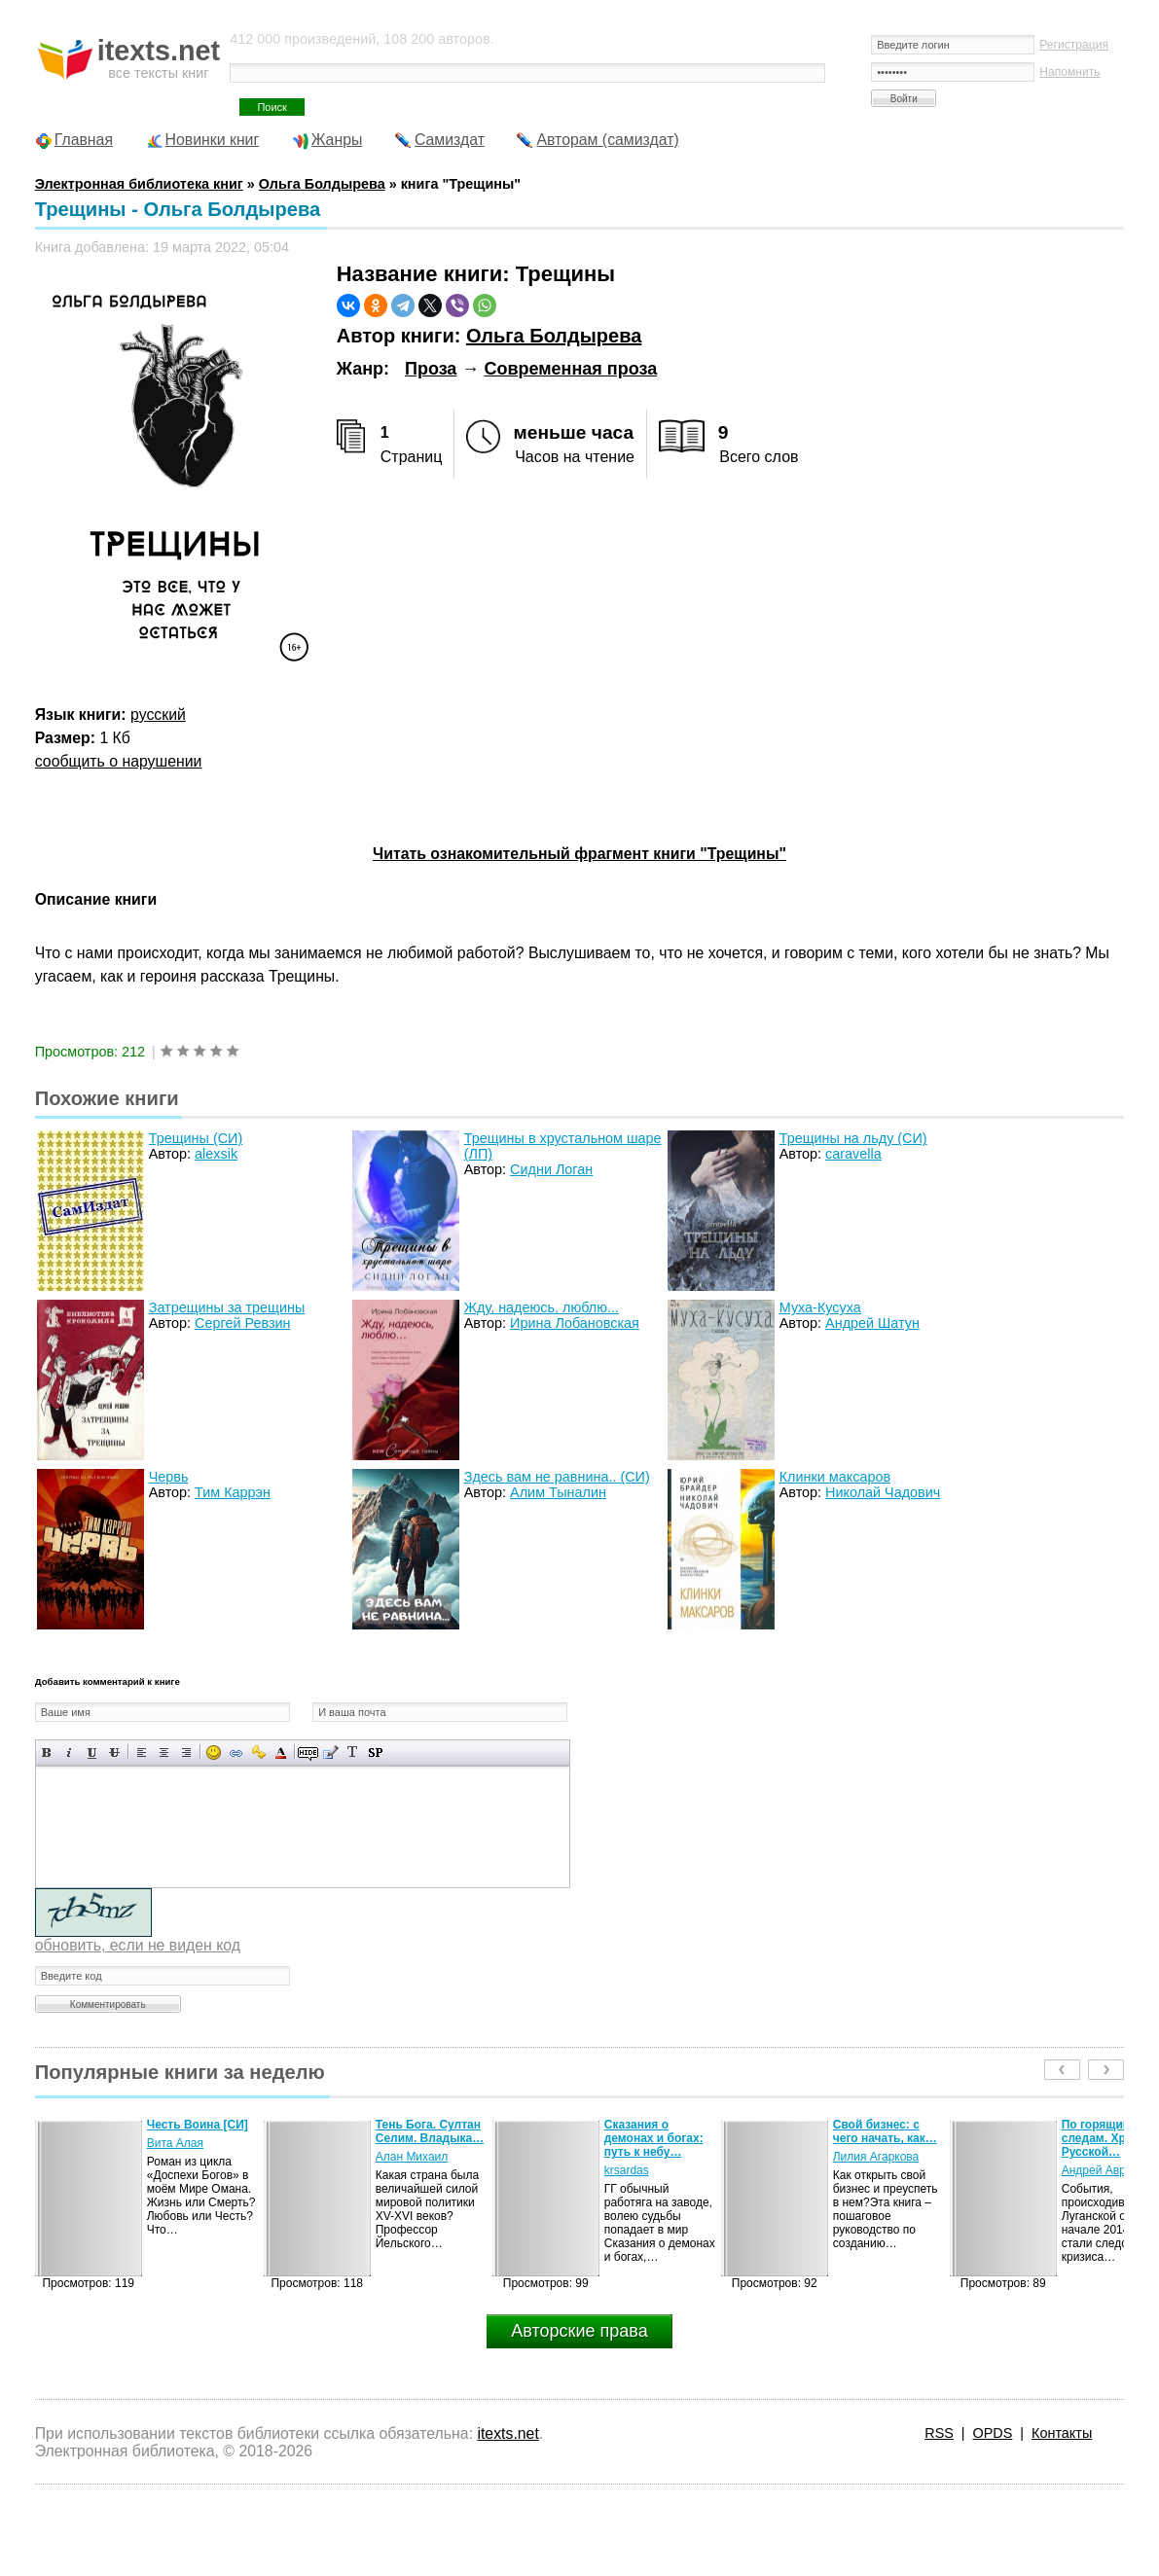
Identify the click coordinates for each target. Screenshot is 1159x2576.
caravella (853, 1154)
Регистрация (1073, 45)
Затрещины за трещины (227, 1307)
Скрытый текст (308, 1752)
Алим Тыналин (558, 1492)
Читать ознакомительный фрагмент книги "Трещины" (579, 853)
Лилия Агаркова (876, 2157)
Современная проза (570, 368)
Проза (430, 368)
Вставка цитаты (330, 1752)
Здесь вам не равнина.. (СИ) (557, 1477)
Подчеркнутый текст (92, 1752)
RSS (939, 2433)
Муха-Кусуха (820, 1307)
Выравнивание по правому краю (186, 1752)
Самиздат (450, 139)
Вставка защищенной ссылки (258, 1752)
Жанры (337, 139)
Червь (169, 1477)
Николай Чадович (882, 1492)
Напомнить (1069, 72)
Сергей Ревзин (242, 1323)
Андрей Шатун (872, 1323)
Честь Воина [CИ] (197, 2124)
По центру (164, 1752)
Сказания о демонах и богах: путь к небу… (654, 2138)
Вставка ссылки (236, 1752)
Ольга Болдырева (553, 335)
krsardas (626, 2170)
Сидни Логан (551, 1169)
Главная (83, 139)
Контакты (1062, 2433)
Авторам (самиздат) (607, 139)
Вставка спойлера (375, 1752)
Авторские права (579, 2331)
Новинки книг (212, 139)
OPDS (993, 2433)
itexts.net (507, 2433)
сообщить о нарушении (118, 761)
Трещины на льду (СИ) (853, 1138)
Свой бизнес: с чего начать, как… (885, 2131)
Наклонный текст (69, 1752)
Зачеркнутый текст (114, 1752)
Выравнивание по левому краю (141, 1752)
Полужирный (47, 1752)
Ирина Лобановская (574, 1323)
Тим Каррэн (233, 1492)
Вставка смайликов (213, 1752)
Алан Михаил (412, 2157)
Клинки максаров (834, 1477)
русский (158, 714)
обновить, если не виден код (137, 1945)
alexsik (216, 1154)
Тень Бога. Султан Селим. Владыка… (430, 2131)
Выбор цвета (281, 1752)
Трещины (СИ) (195, 1138)
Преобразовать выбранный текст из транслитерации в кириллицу (353, 1752)
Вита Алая (175, 2143)
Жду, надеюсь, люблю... (541, 1307)
